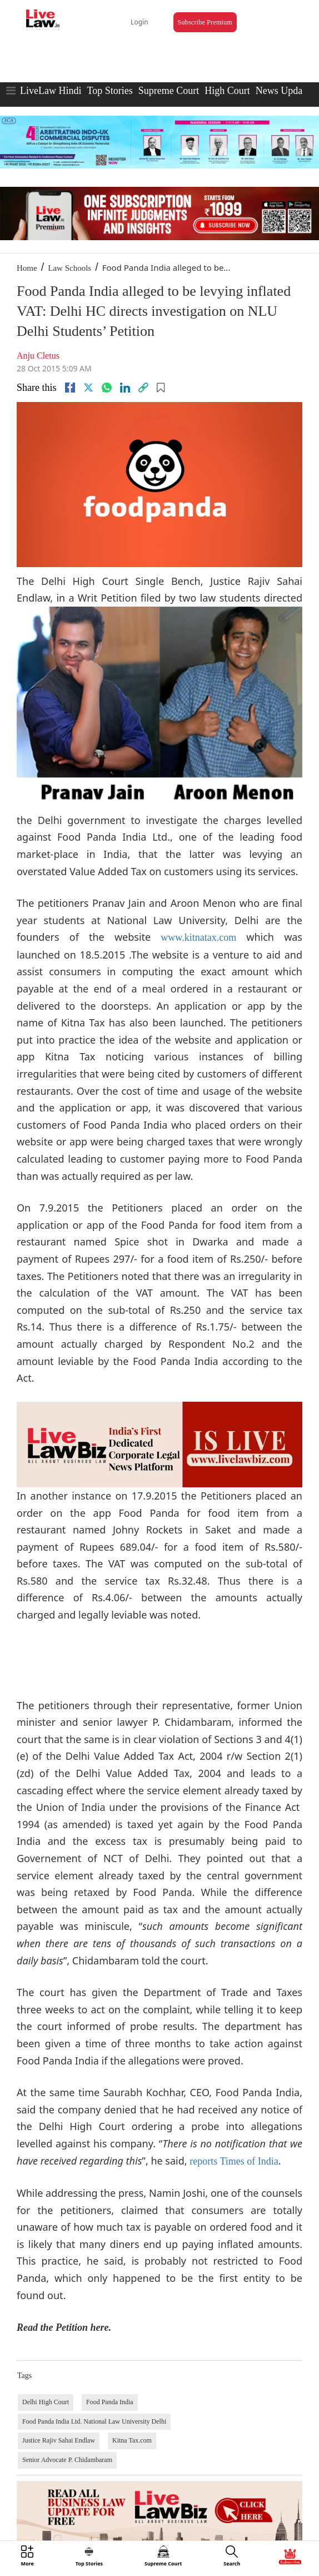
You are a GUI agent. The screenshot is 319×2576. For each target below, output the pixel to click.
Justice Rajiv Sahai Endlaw (58, 2440)
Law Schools (69, 268)
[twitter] (88, 388)
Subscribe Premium (205, 22)
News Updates (284, 90)
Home (27, 268)
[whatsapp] (107, 388)
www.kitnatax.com (198, 937)
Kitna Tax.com (132, 2440)
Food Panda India (109, 2402)
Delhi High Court (45, 2402)
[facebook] (70, 388)
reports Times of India (234, 2161)
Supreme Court (169, 90)
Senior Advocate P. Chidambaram (67, 2460)
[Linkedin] (125, 388)
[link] (143, 388)
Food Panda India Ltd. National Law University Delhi (94, 2421)
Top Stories (109, 90)
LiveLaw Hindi (50, 90)
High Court (227, 90)
